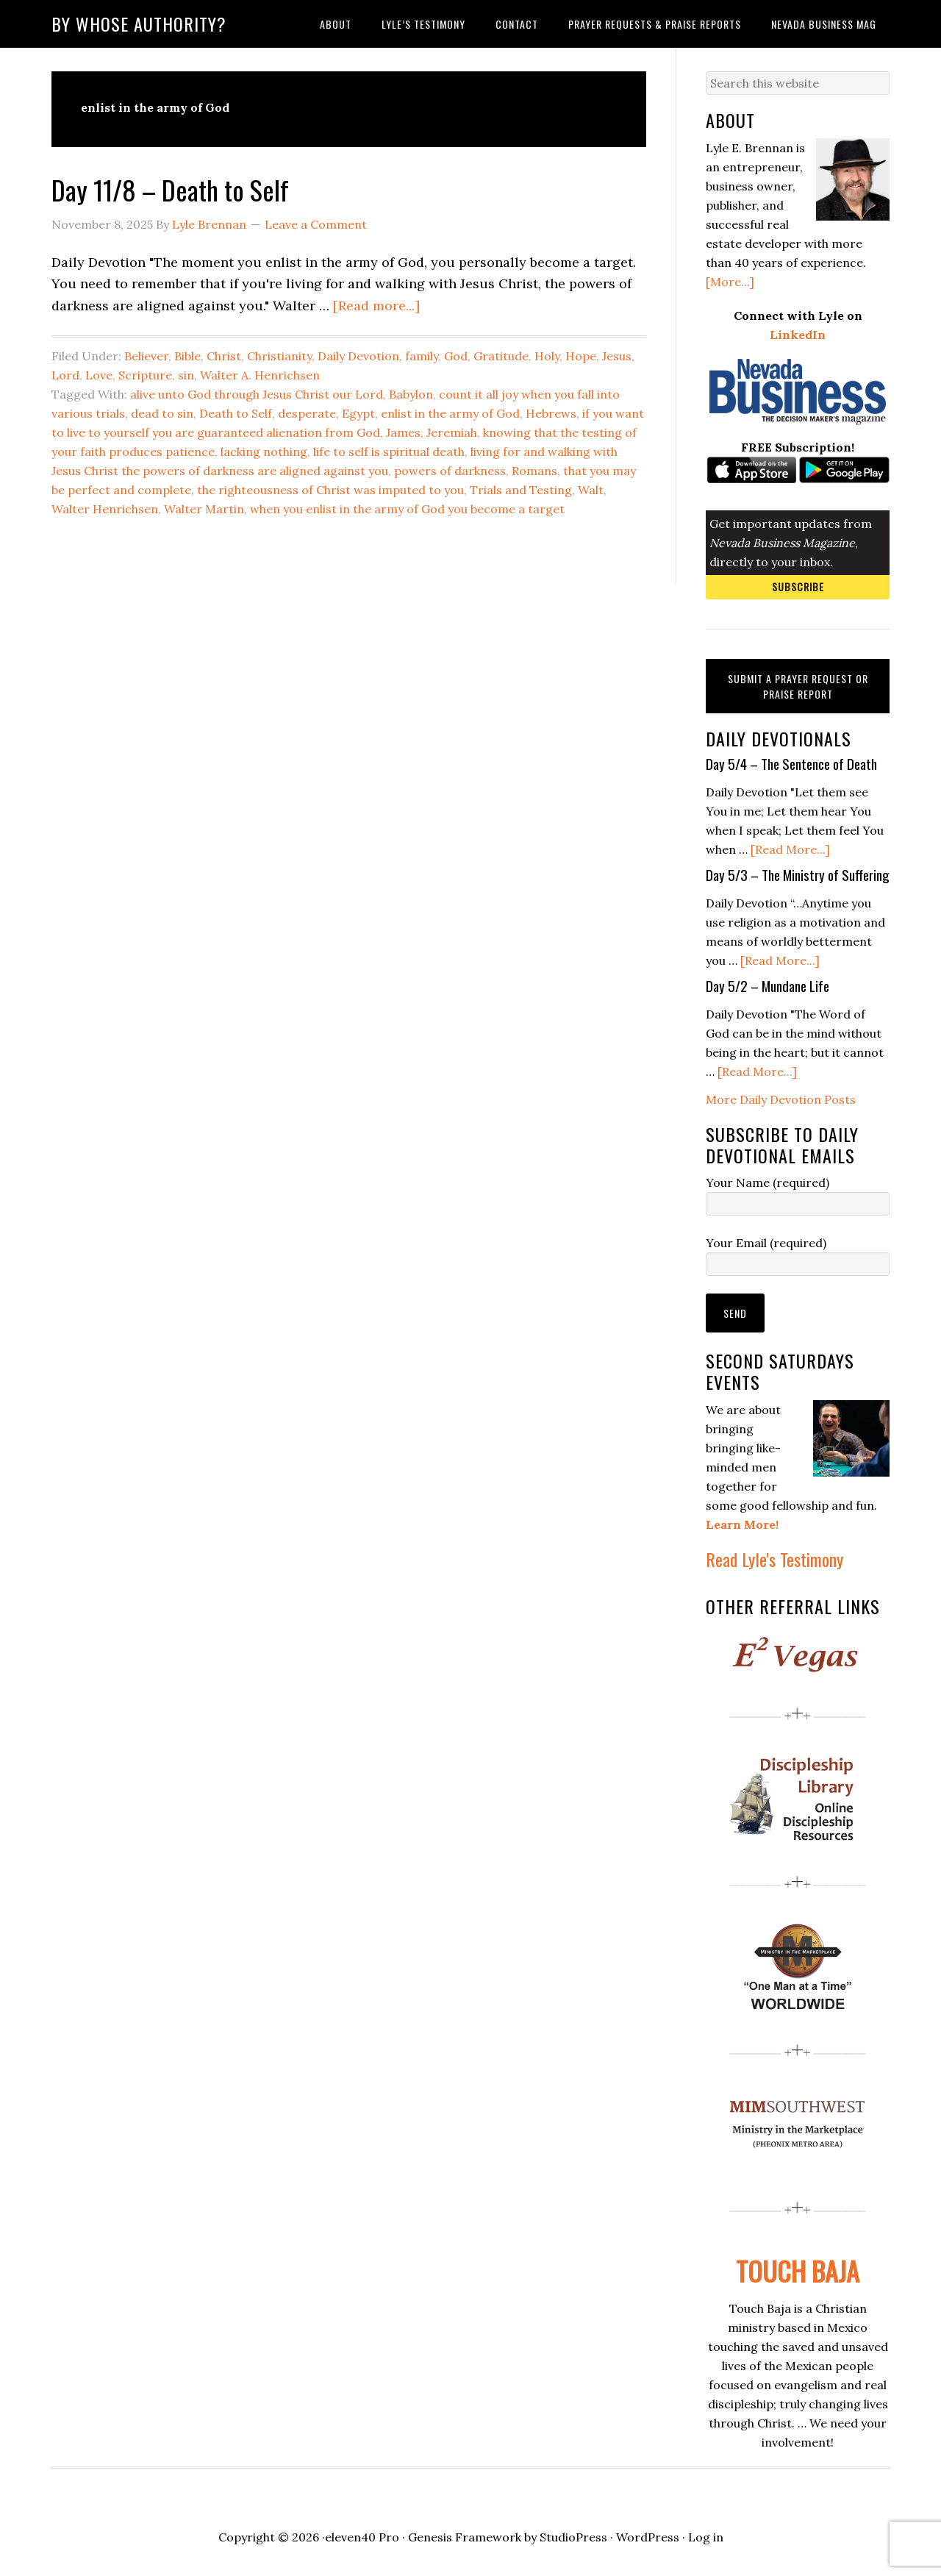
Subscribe (798, 586)
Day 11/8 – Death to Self (170, 189)
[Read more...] (376, 305)
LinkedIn (798, 334)
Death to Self (235, 413)
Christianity (279, 356)
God (456, 356)
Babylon (411, 394)
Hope (580, 356)
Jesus (616, 356)
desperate (307, 413)
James (403, 432)
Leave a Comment (316, 224)
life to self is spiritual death (389, 451)
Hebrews (551, 413)
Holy (546, 356)
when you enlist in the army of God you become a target (407, 509)
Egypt (358, 413)
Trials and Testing (521, 489)
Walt (591, 489)
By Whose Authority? (138, 23)
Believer (146, 356)
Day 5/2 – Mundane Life (767, 985)
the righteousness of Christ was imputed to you (330, 489)
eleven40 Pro (362, 2537)
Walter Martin (204, 509)
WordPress (647, 2537)
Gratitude (501, 356)
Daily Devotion (358, 356)
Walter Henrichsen (104, 509)
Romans (534, 470)
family (421, 356)
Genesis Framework (464, 2537)
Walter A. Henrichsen (260, 375)
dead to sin (162, 413)
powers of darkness (450, 470)
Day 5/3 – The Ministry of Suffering (798, 874)
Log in (705, 2537)
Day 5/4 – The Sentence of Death (791, 763)
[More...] (730, 281)
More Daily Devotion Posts (781, 1099)
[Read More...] (790, 849)
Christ (224, 356)
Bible (187, 356)
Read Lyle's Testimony (774, 1559)
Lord (65, 375)
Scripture (145, 375)
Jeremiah (451, 432)
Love (98, 375)
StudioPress (573, 2537)
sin (186, 375)
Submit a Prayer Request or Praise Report (798, 686)
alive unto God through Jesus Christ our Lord (256, 394)
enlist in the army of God (450, 413)
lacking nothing (264, 451)
